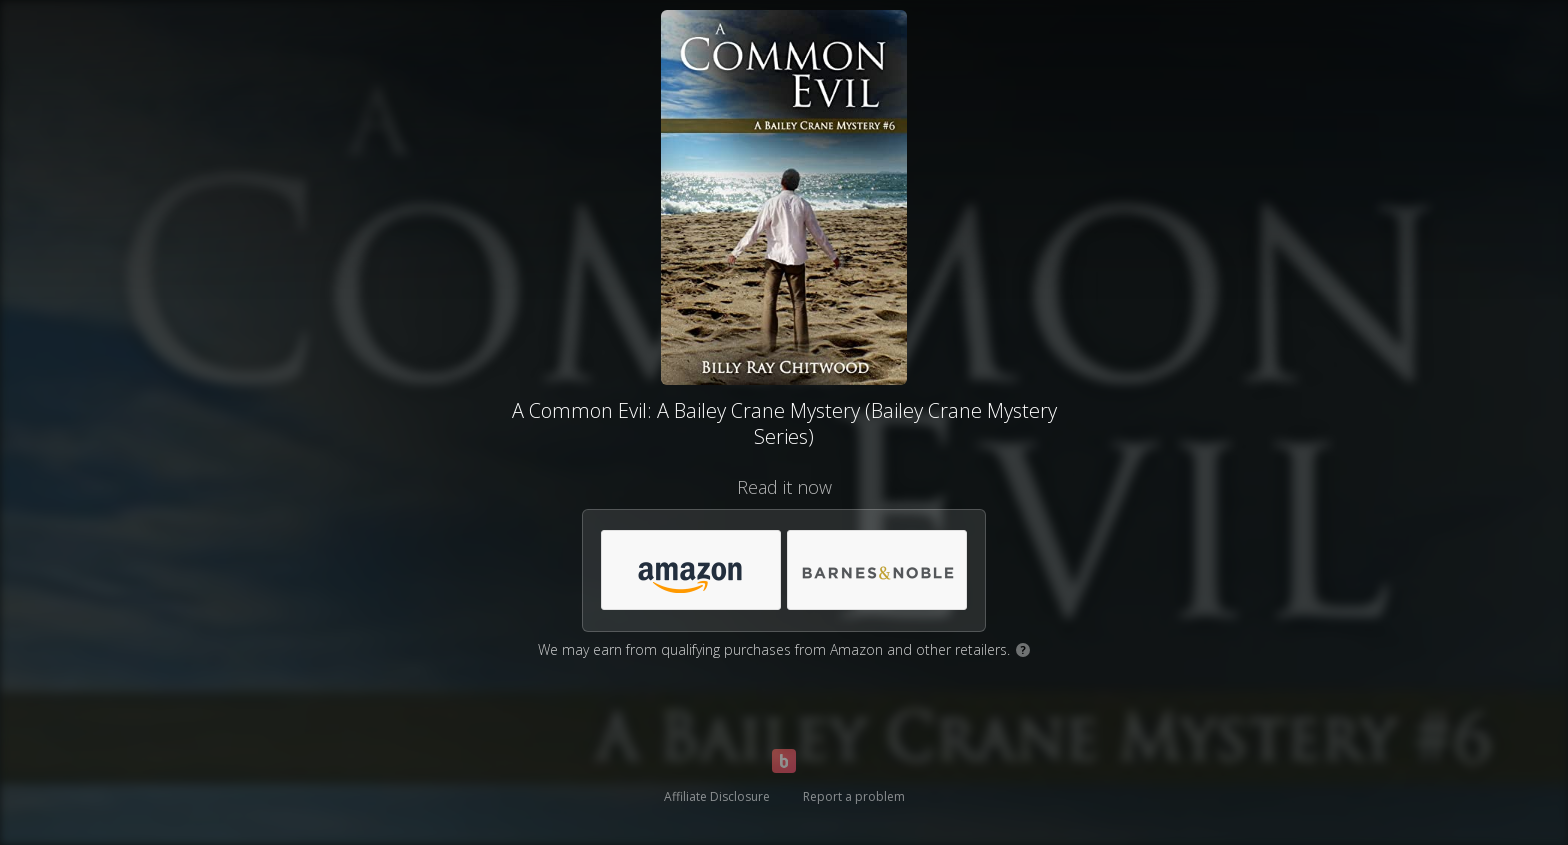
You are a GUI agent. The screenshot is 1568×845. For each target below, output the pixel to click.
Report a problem (854, 796)
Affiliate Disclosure (717, 796)
